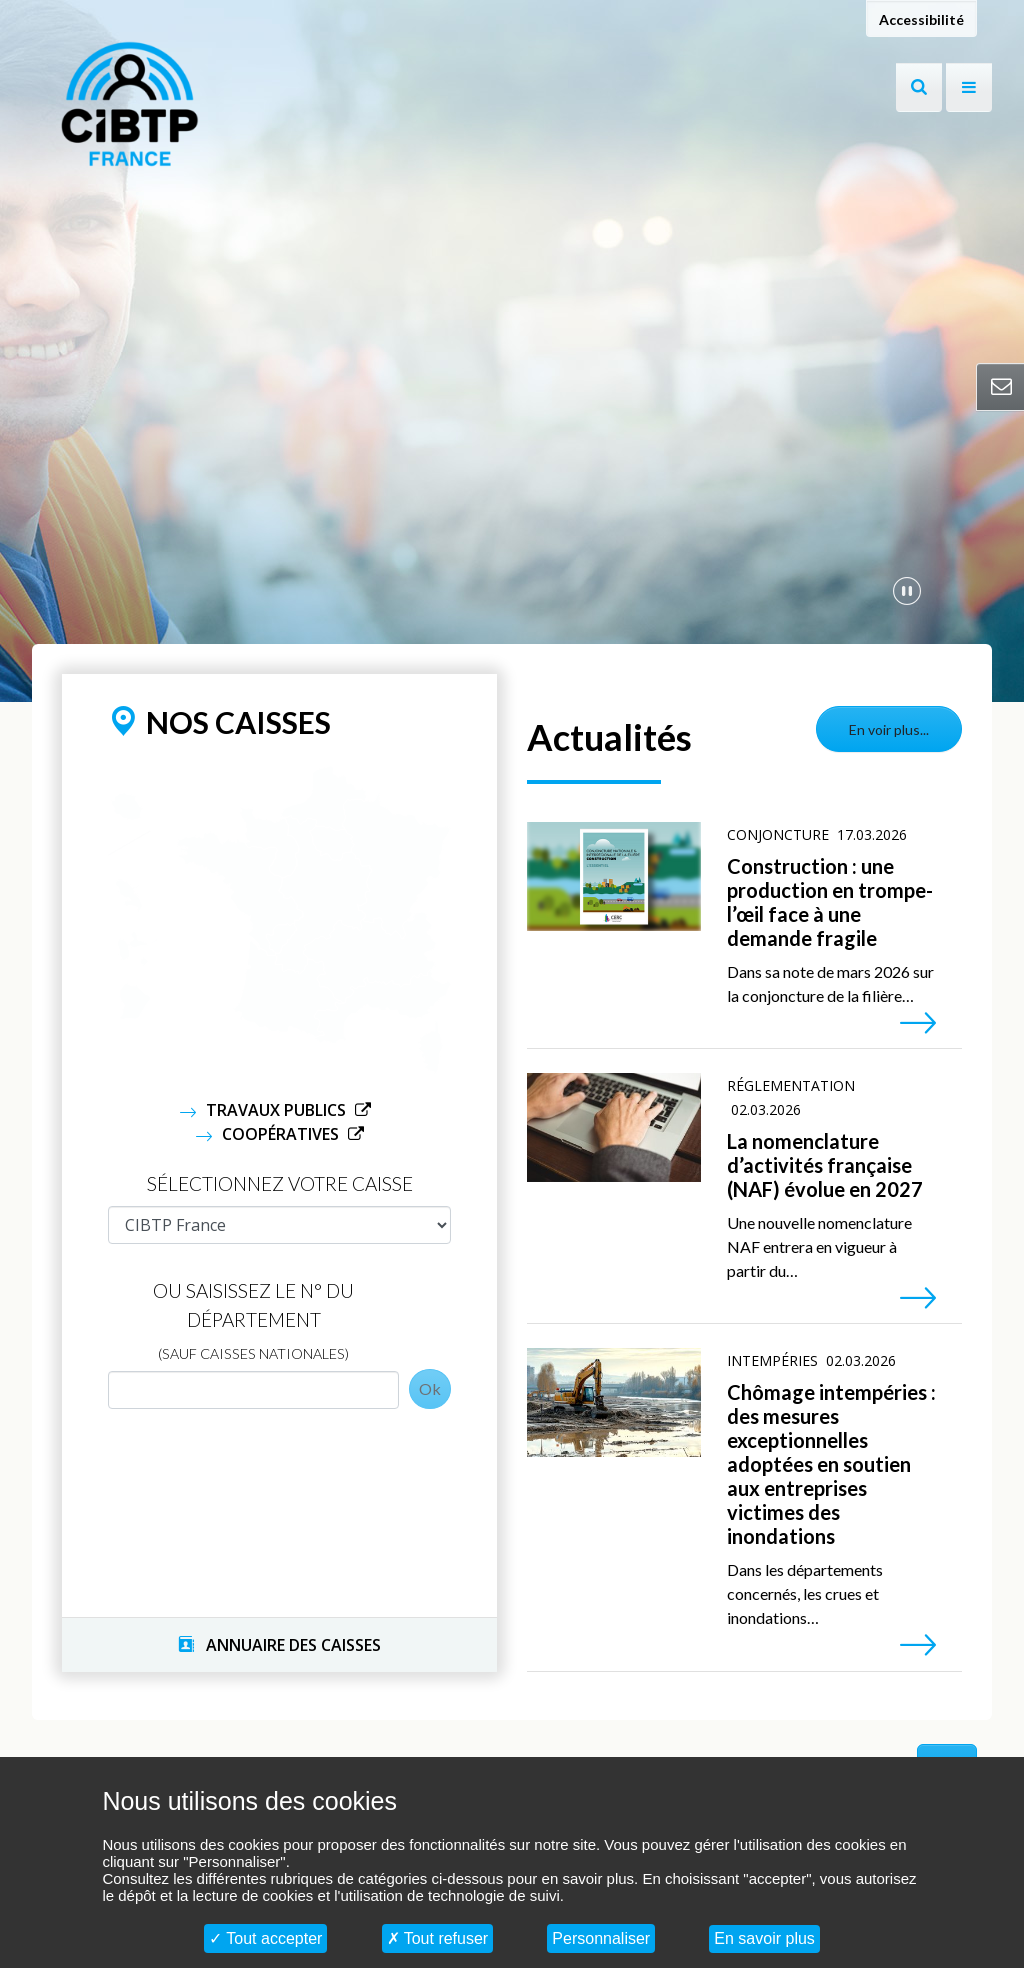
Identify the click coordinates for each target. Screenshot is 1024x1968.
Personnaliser (601, 1938)
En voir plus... (889, 729)
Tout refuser (438, 1938)
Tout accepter (265, 1938)
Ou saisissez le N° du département (253, 1320)
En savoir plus (764, 1938)
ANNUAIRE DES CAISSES (279, 1645)
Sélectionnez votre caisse (280, 1183)
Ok (430, 1388)
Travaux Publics (278, 1110)
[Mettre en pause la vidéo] (907, 590)
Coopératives (282, 1134)
